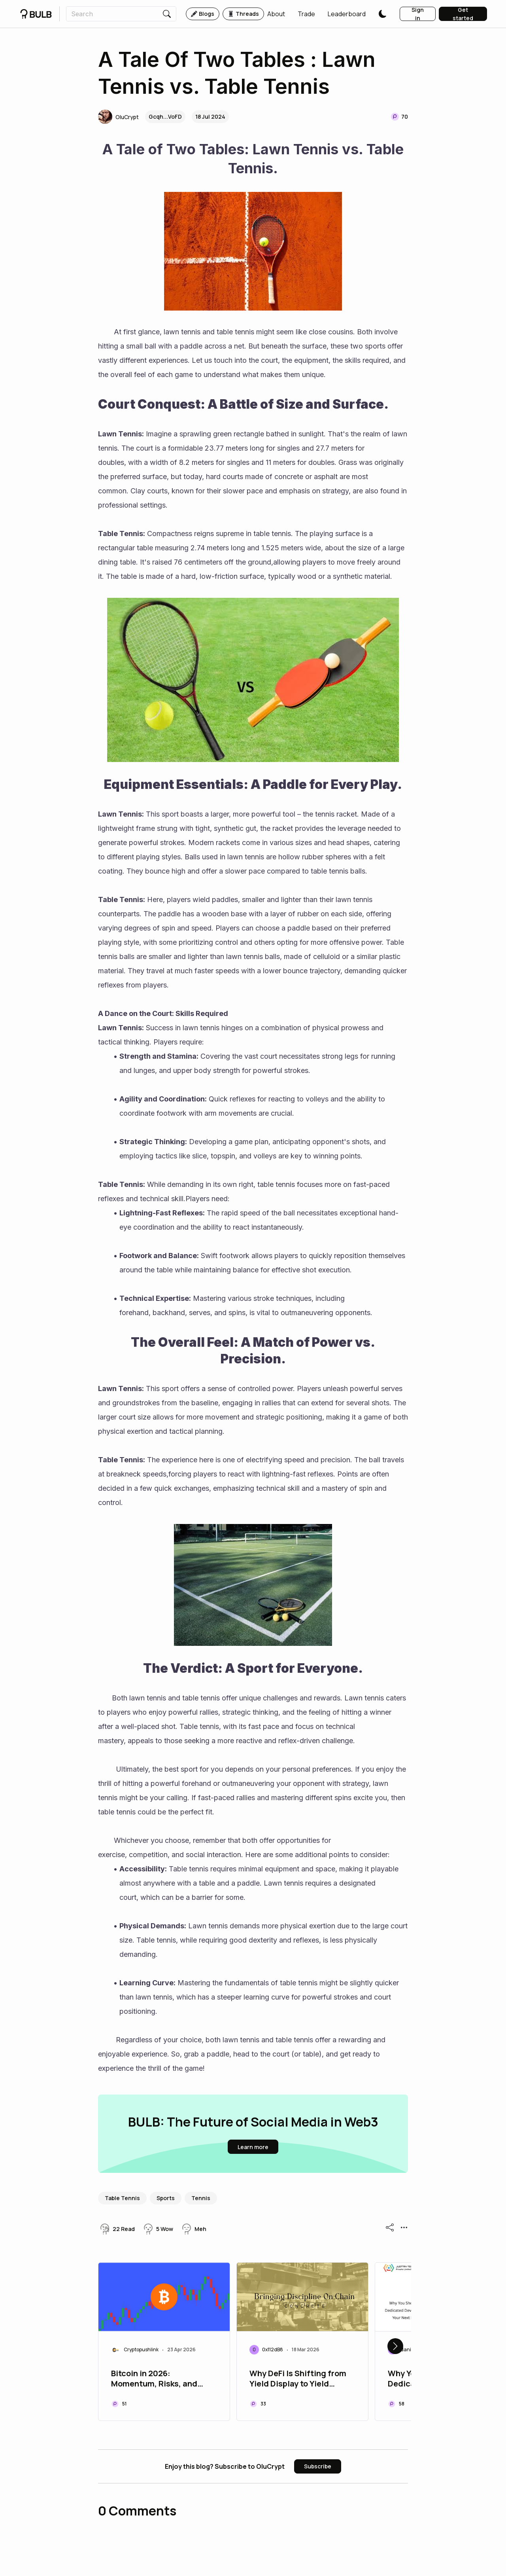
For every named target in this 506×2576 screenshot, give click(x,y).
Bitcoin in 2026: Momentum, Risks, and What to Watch (154, 2379)
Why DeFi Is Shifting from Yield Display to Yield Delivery (297, 2379)
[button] (276, 14)
